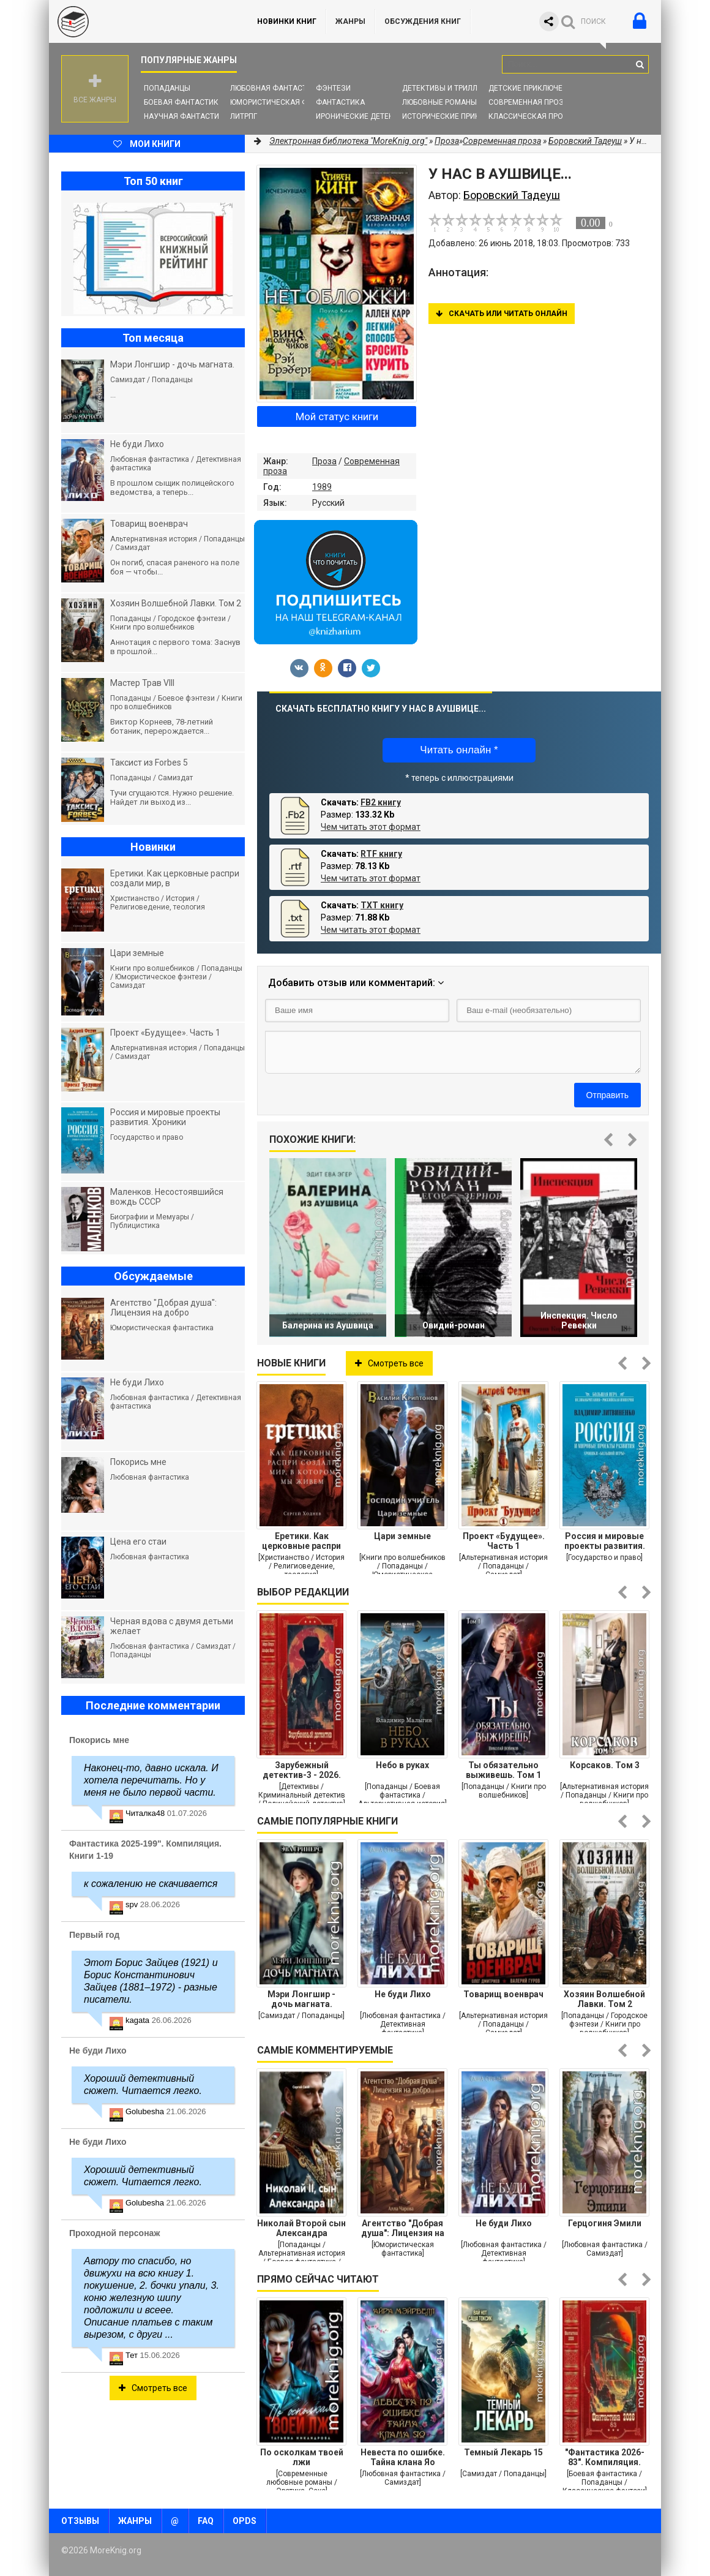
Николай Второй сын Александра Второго (301, 2228)
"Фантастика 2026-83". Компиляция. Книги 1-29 (605, 2457)
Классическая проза (530, 116)
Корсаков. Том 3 (605, 1765)
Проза (324, 461)
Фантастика (340, 102)
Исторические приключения (458, 116)
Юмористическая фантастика (290, 102)
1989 (322, 487)
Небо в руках (402, 1765)
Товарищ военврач (503, 1994)
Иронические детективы (365, 116)
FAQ (206, 2521)
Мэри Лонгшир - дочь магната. (301, 1999)
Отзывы (80, 2521)
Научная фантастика (186, 116)
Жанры (350, 21)
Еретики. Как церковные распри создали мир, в (301, 1541)
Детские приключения (532, 88)
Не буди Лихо (403, 1994)
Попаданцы (167, 88)
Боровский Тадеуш (585, 141)
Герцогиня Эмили (604, 2223)
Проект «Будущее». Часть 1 (504, 1541)
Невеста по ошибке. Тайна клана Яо (403, 2457)
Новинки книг (286, 21)
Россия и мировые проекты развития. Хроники (604, 1541)
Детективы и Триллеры (447, 88)
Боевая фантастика (183, 102)
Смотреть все (389, 1363)
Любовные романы (439, 102)
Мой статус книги (337, 416)
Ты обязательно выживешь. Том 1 (503, 1770)
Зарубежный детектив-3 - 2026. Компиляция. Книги (302, 1770)
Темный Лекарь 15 (503, 2452)
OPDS (244, 2521)
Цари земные (402, 1536)
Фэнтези (333, 88)
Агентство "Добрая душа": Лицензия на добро (402, 2228)
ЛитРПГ (243, 116)
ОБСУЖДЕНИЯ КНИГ (422, 21)
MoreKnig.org (141, 21)
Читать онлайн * (459, 750)
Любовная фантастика (275, 88)
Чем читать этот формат (370, 827)
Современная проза (528, 102)
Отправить (607, 1095)
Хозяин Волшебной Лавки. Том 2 (604, 1999)
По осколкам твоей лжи (301, 2457)
